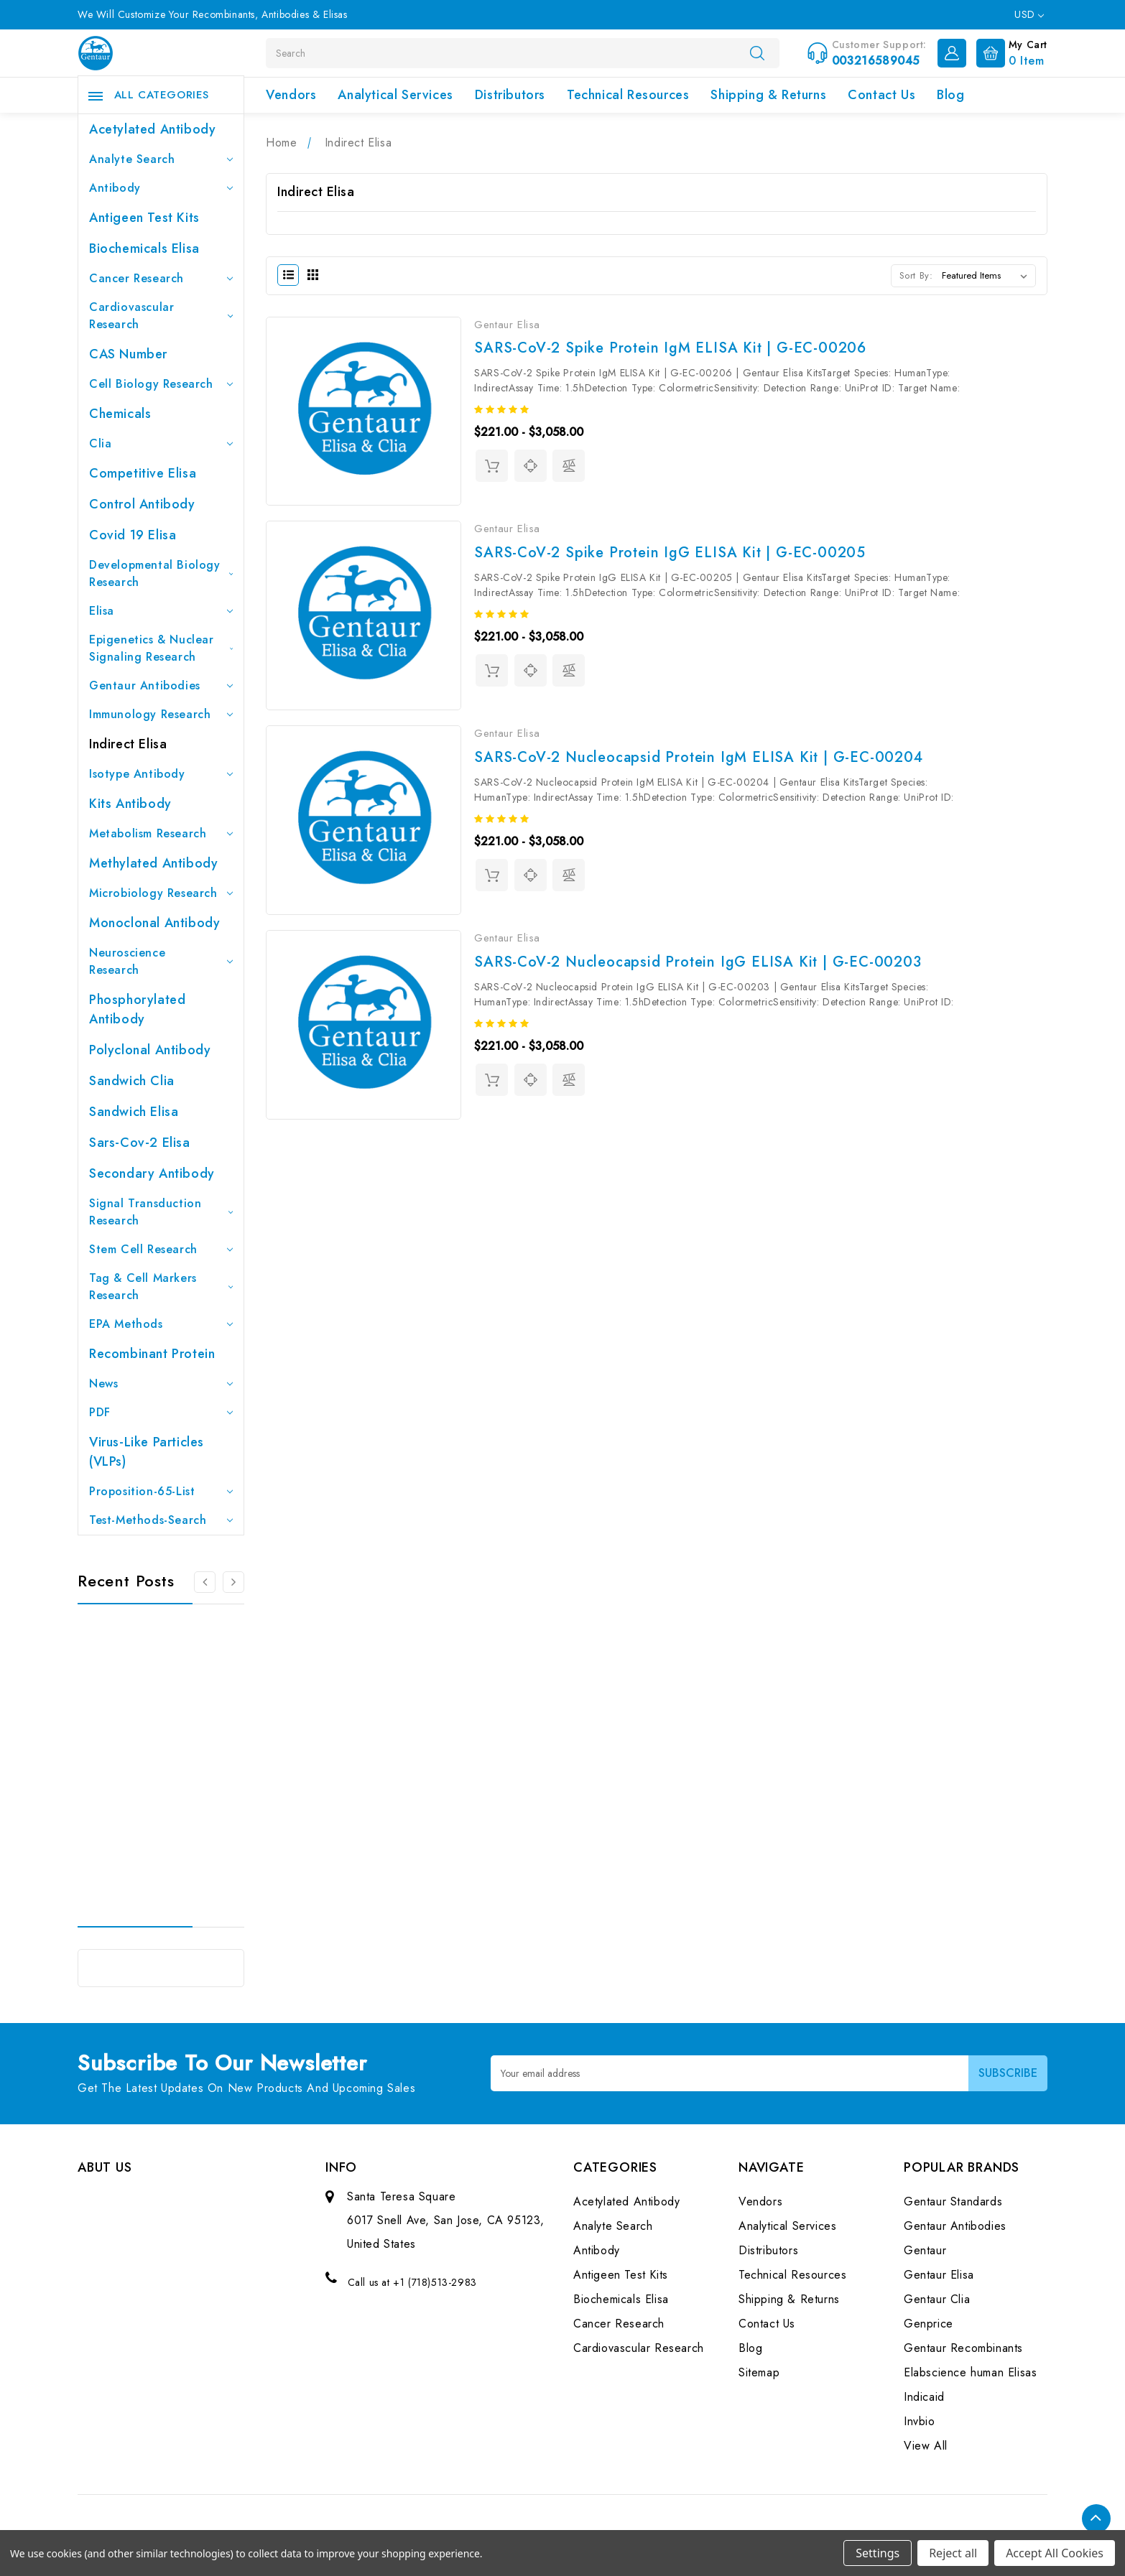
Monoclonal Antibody (154, 922)
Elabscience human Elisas (970, 2372)
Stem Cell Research (161, 1249)
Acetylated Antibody (152, 129)
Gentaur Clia (937, 2299)
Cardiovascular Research (161, 316)
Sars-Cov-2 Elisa (139, 1142)
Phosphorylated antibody (137, 1009)
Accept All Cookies (1054, 2553)
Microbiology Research (161, 893)
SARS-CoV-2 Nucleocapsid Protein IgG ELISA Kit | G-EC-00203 (697, 962)
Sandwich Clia (132, 1080)
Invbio (919, 2421)
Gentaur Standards (953, 2201)
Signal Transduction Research (161, 1212)
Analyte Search (161, 159)
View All (926, 2445)
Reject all (953, 2553)
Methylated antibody (153, 863)
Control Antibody (142, 504)
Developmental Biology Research (161, 573)
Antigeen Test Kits (144, 217)
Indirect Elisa (128, 744)
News (161, 1383)
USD (1029, 14)
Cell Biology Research (161, 384)
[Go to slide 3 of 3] (205, 1582)
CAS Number (128, 354)
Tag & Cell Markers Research (161, 1286)
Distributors (510, 94)
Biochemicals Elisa (144, 248)
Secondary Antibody (152, 1173)
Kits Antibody (130, 803)
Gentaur (925, 2250)
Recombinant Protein (152, 1353)
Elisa (161, 611)
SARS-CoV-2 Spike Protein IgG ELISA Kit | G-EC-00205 (670, 552)
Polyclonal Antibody (149, 1050)
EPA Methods (161, 1324)
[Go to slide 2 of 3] (233, 1582)
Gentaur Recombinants (963, 2348)
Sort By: (916, 275)
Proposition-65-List (161, 1491)
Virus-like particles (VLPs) (146, 1452)
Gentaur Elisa (939, 2274)
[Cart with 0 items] (1008, 52)
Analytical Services (395, 94)
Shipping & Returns (768, 94)
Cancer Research (161, 278)
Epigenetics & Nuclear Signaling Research (161, 648)
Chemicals (120, 413)
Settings (877, 2553)
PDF (161, 1412)
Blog (950, 94)
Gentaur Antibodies (161, 685)
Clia (161, 443)
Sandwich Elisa (133, 1111)
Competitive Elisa (142, 473)
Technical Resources (628, 94)
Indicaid (924, 2397)
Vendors (291, 94)
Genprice (928, 2323)
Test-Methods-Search (161, 1520)
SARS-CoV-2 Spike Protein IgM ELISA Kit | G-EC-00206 (670, 348)
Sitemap (759, 2372)
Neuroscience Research (161, 961)
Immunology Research (161, 714)
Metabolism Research (161, 833)
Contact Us (881, 94)
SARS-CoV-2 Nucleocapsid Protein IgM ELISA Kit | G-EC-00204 (698, 757)
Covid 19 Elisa (132, 535)
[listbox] (987, 276)
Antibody (161, 188)
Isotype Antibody (161, 774)
